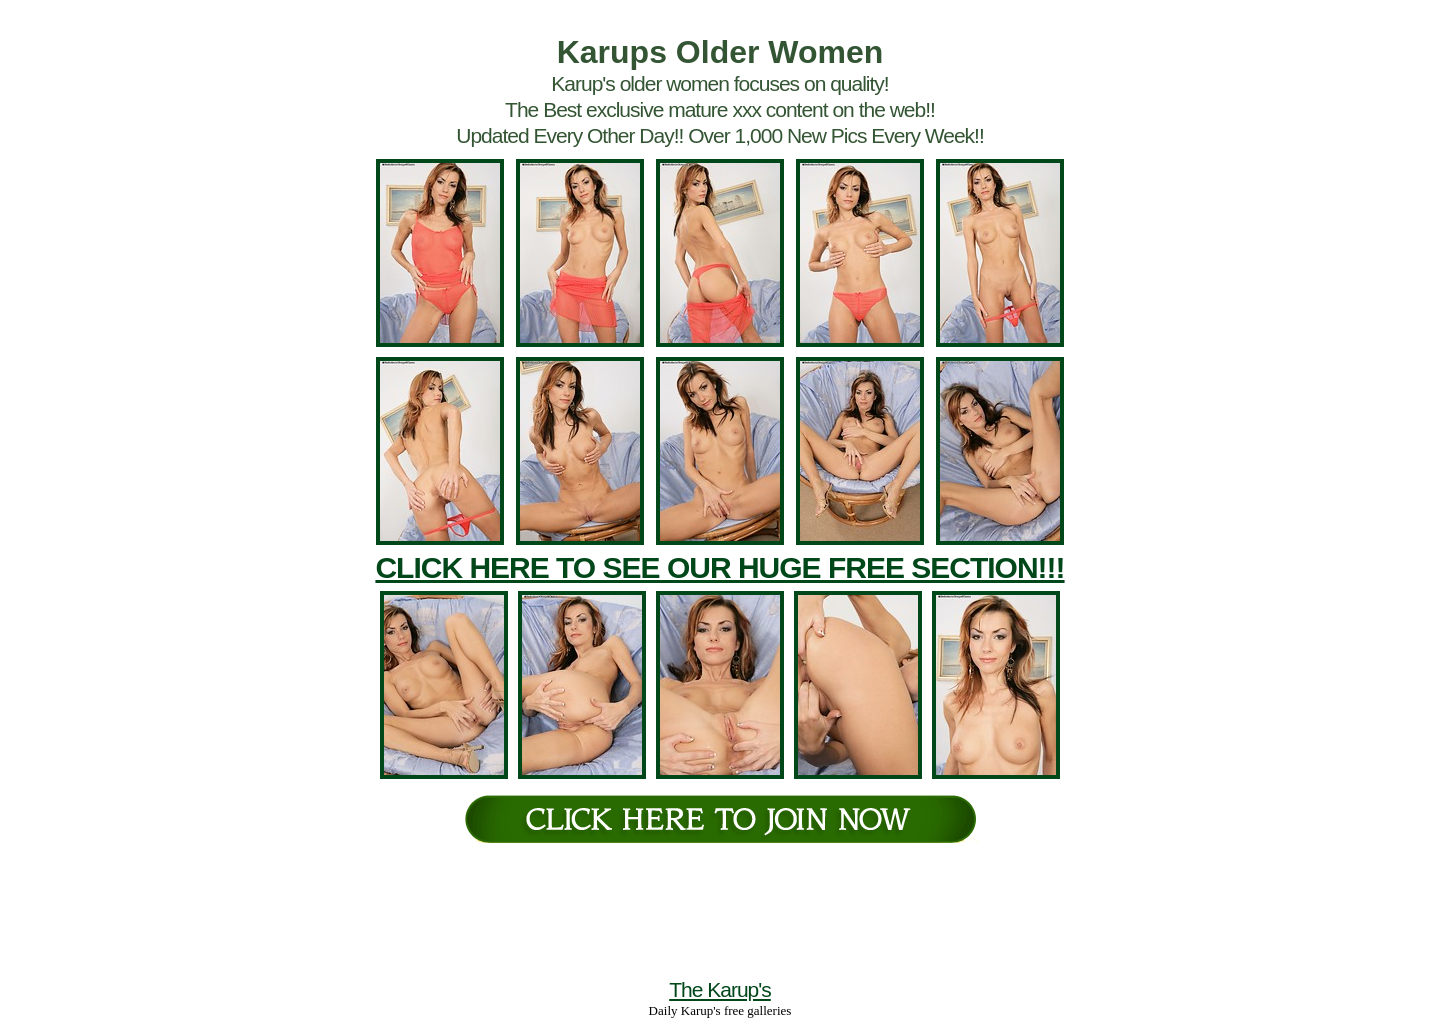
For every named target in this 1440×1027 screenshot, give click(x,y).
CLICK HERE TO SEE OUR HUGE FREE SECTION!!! (719, 567)
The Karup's (720, 989)
